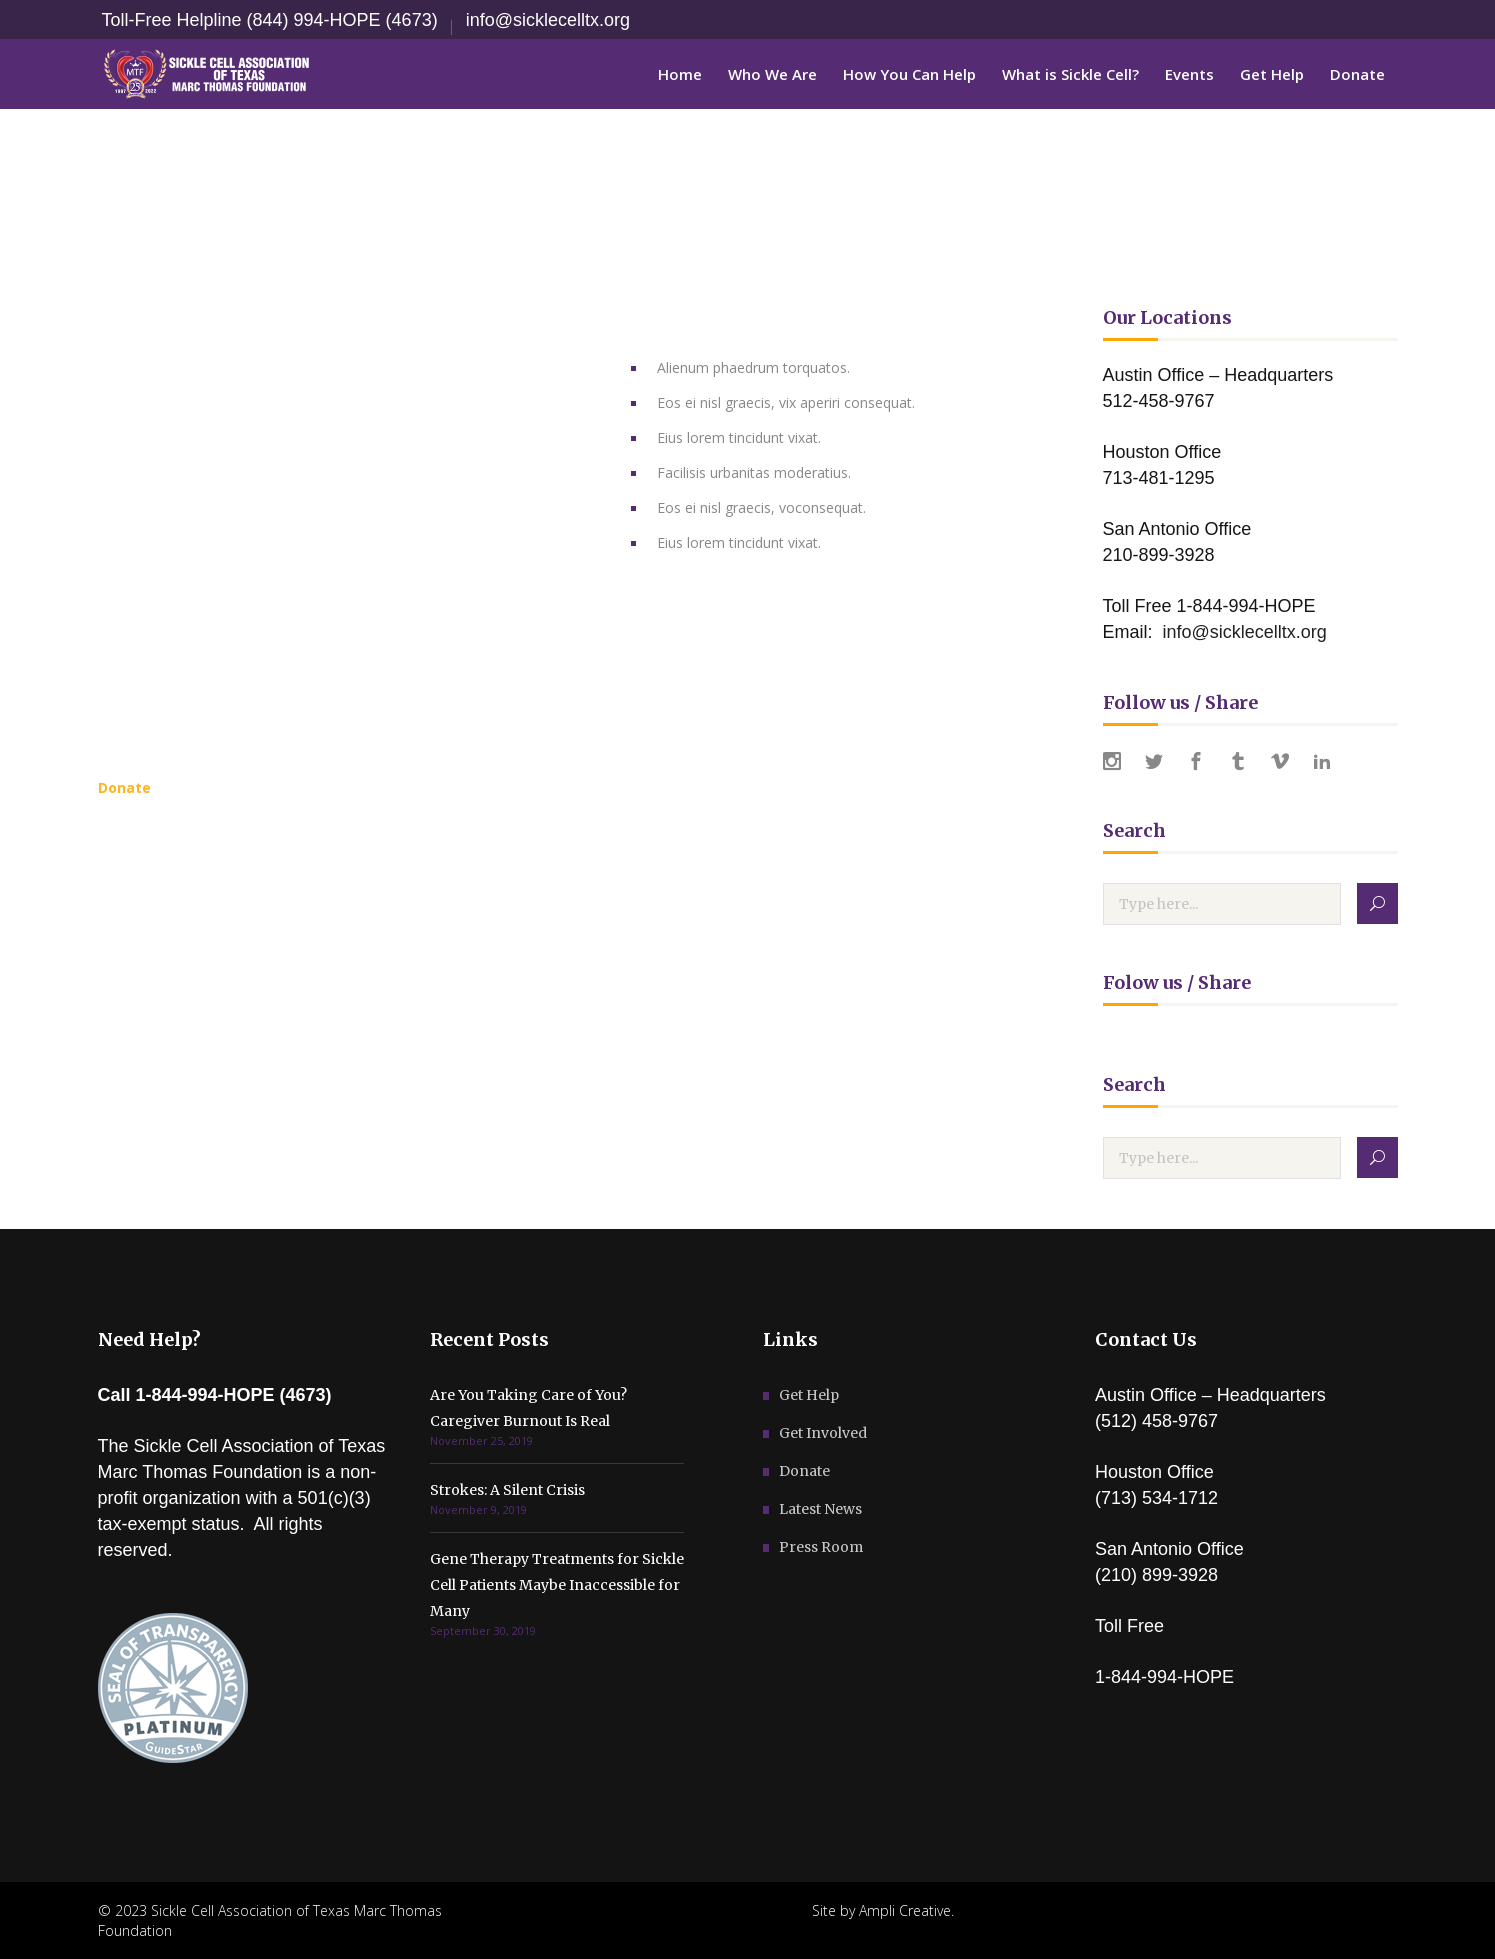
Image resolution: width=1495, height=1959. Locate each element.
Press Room (821, 1547)
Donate (804, 1471)
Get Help (809, 1395)
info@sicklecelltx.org (548, 20)
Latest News (820, 1509)
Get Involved (823, 1433)
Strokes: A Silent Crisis (507, 1490)
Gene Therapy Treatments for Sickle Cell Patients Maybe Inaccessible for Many (557, 1585)
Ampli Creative (905, 1910)
